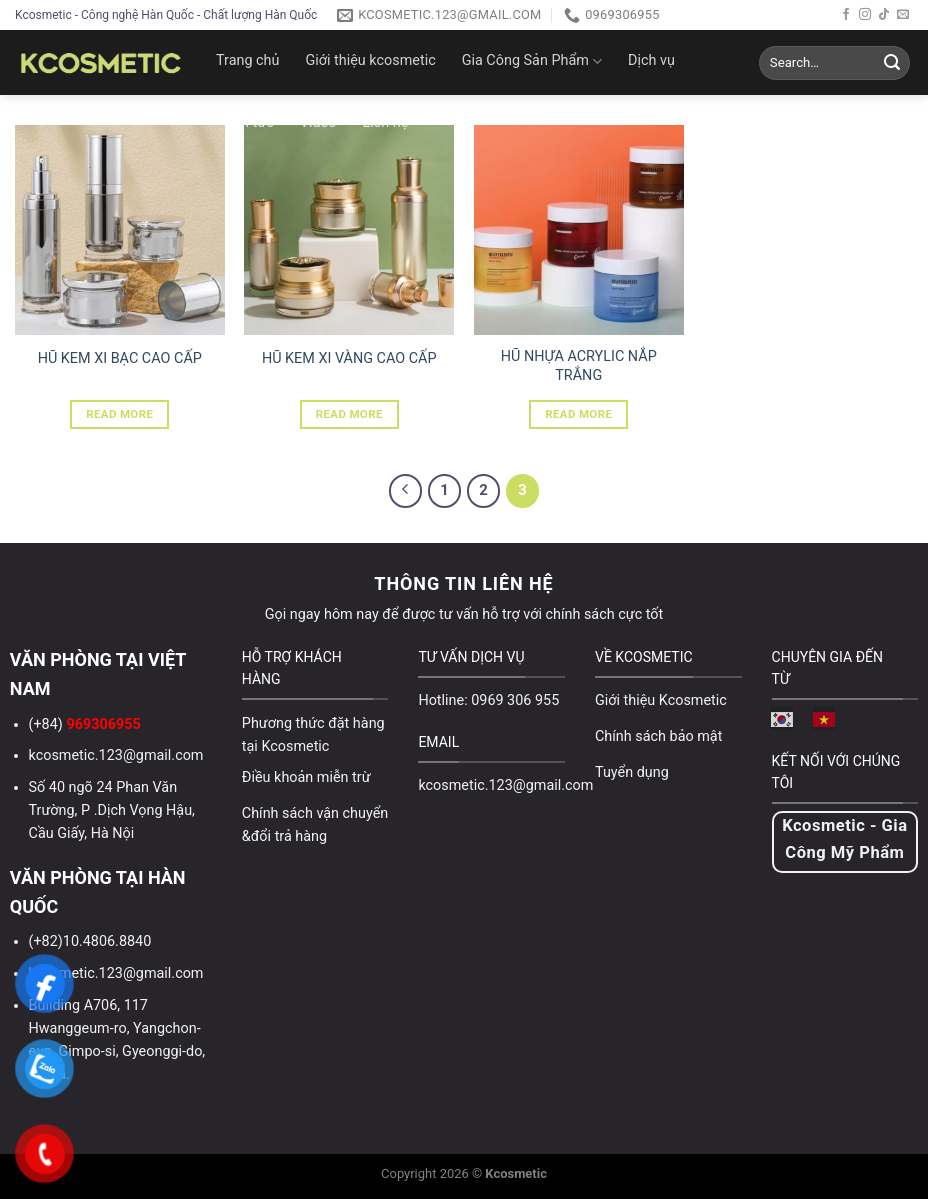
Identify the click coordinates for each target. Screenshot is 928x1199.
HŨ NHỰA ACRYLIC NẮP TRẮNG (579, 366)
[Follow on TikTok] (884, 15)
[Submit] (892, 63)
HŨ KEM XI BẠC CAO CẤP (120, 358)
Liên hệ (385, 122)
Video (318, 122)
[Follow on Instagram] (865, 15)
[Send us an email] (903, 15)
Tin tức (251, 122)
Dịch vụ (651, 60)
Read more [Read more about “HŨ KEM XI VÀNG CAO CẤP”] (349, 414)
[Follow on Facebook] (846, 15)
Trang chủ (247, 60)
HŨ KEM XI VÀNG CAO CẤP (349, 358)
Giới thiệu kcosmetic (370, 60)
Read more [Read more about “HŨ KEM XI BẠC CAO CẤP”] (119, 414)
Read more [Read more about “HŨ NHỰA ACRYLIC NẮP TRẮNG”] (578, 414)
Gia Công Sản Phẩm (532, 61)
